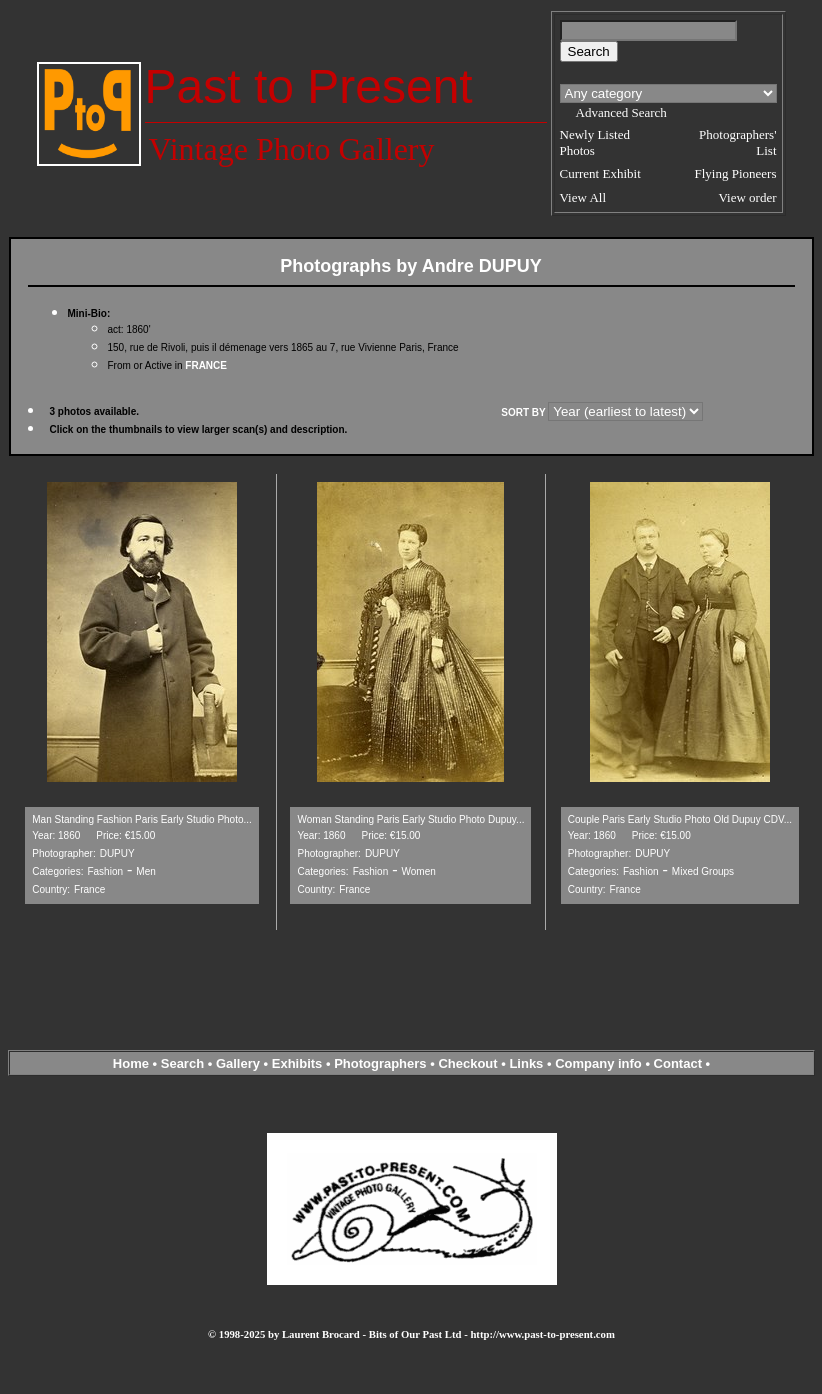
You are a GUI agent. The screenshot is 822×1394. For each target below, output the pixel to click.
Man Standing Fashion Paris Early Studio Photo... (142, 819)
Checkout (467, 1063)
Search (182, 1063)
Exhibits (297, 1063)
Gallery (238, 1063)
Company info (600, 1063)
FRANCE (206, 365)
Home (131, 1063)
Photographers (380, 1063)
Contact (678, 1063)
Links (526, 1063)
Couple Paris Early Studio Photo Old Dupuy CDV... (680, 819)
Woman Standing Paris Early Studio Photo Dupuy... (410, 819)
